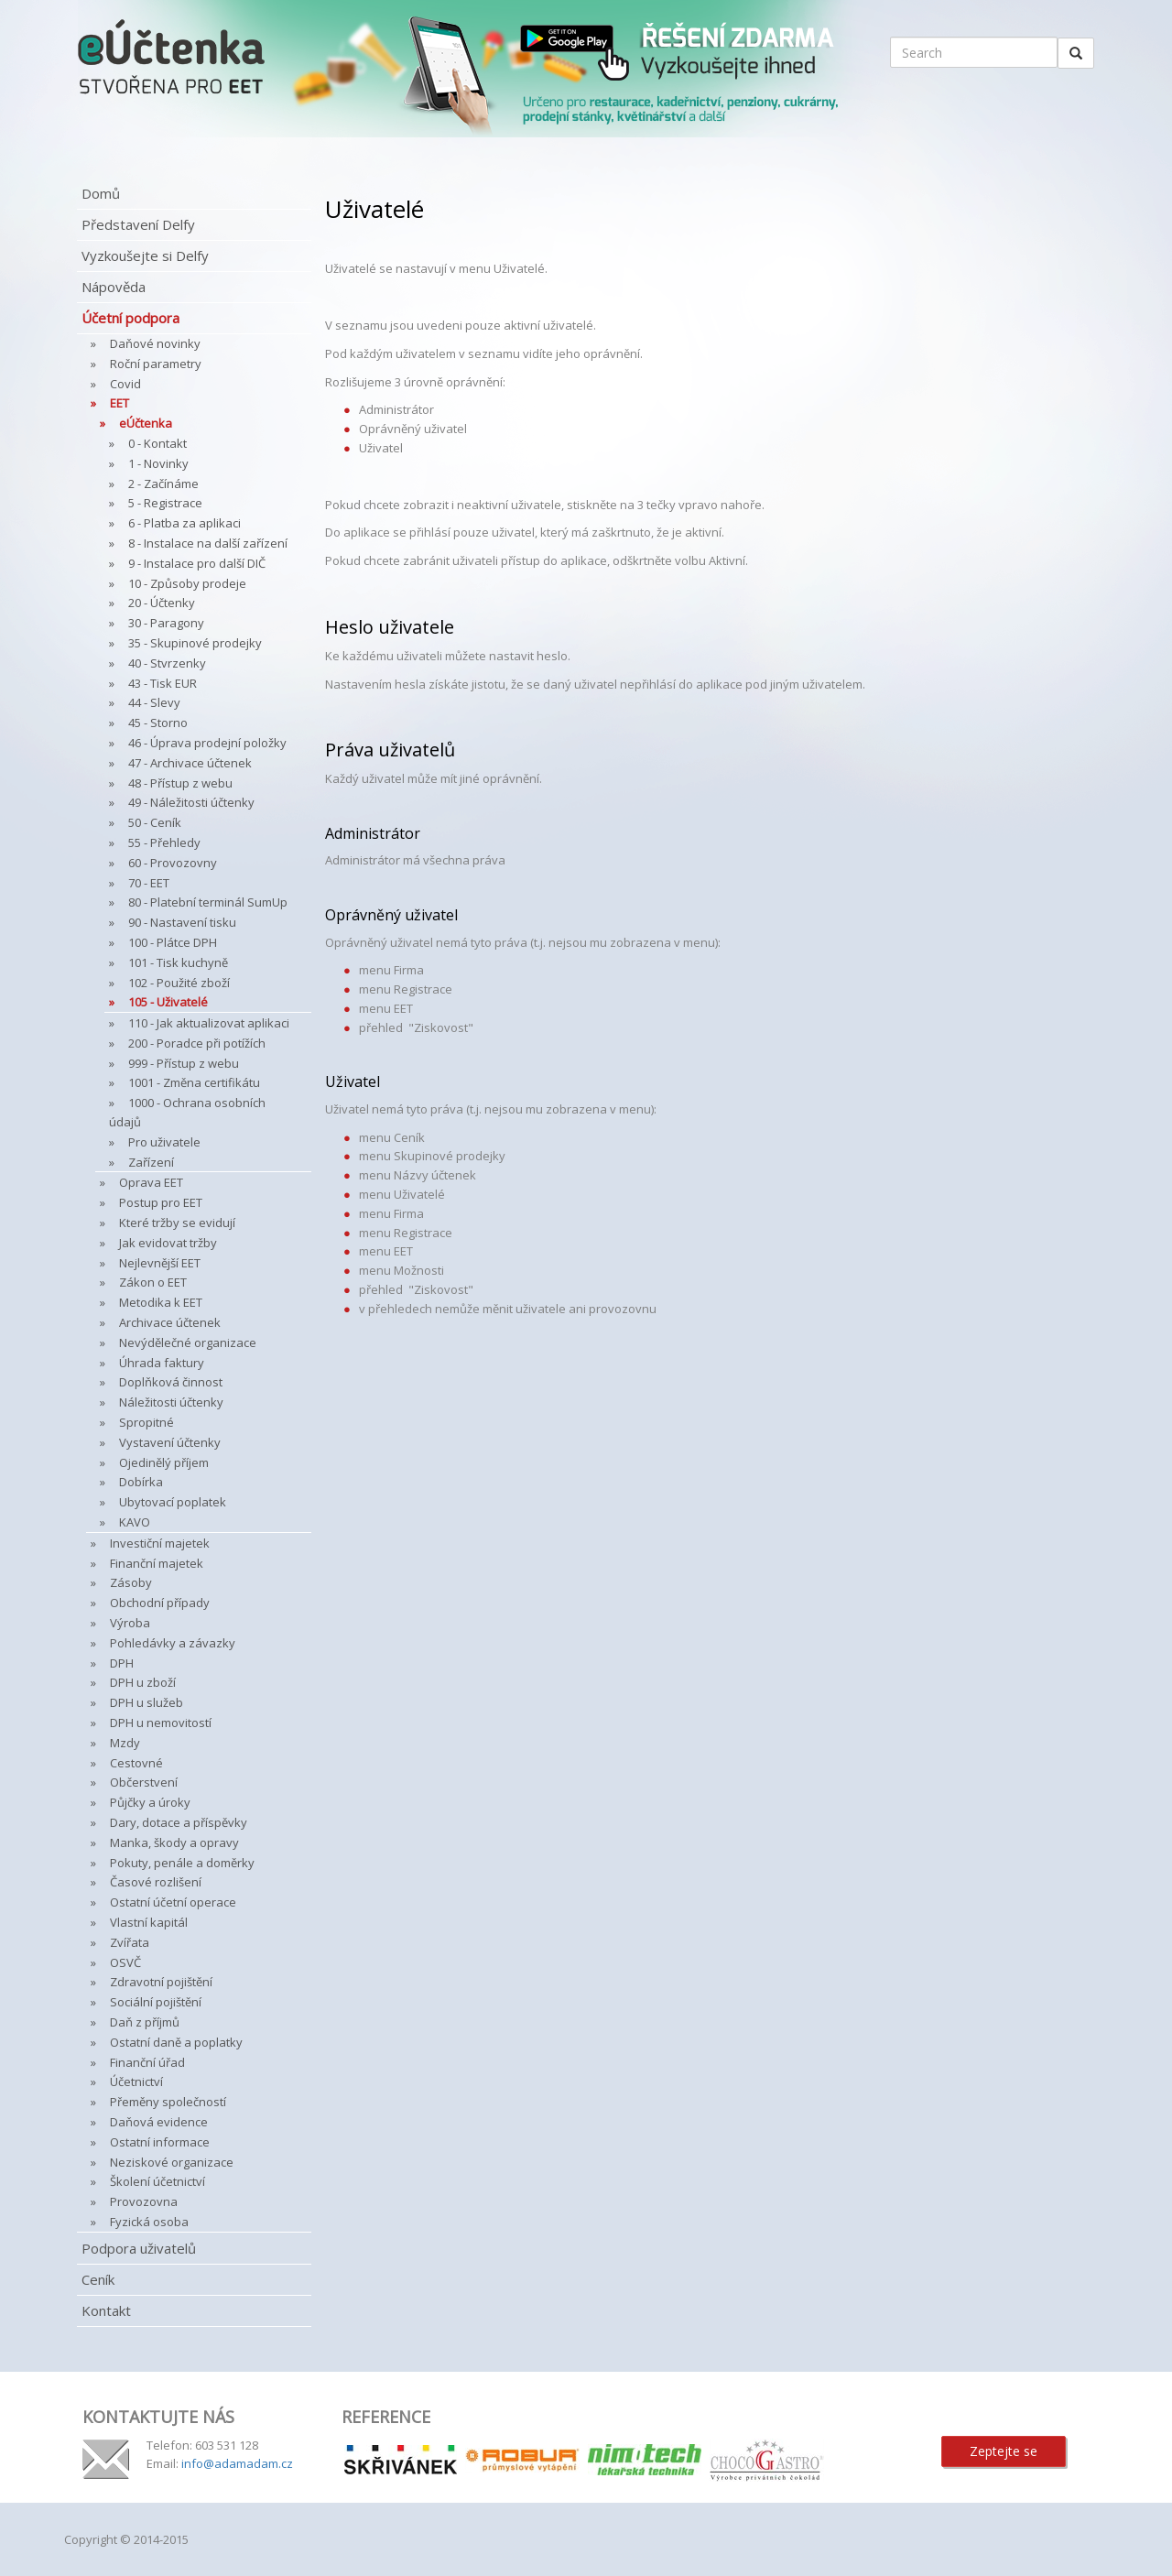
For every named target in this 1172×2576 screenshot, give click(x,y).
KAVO (134, 1522)
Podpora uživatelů (138, 2248)
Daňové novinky (155, 343)
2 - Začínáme (163, 483)
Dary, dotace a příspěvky (178, 1822)
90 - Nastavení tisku (182, 922)
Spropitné (146, 1422)
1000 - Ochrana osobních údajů (187, 1112)
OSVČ (125, 1962)
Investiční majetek (160, 1543)
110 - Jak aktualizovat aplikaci (208, 1023)
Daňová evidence (159, 2122)
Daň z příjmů (144, 2022)
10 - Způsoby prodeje (187, 583)
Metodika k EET (160, 1302)
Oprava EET (151, 1182)
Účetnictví (136, 2081)
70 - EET (148, 883)
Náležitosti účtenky (171, 1402)
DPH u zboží (143, 1682)
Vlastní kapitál (149, 1922)
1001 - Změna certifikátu (194, 1082)
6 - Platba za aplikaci (184, 523)
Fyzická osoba (149, 2221)
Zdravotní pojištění (161, 1981)
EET (119, 403)
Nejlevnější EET (160, 1263)
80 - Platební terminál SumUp (208, 902)
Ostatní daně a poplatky (176, 2042)
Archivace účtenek (170, 1322)
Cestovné (136, 1763)
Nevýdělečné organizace (187, 1342)
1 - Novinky (158, 463)
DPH (122, 1663)
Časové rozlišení (155, 1882)
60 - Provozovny (172, 862)
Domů (100, 193)
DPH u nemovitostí (161, 1722)
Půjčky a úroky (150, 1802)
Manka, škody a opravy (174, 1842)
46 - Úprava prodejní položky (207, 742)
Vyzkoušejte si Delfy (145, 255)
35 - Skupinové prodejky (195, 643)
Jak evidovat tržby (168, 1242)
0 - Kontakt (157, 443)
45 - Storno (158, 722)
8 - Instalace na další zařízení (208, 543)
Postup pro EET (160, 1202)
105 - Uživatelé (168, 1002)
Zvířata (129, 1942)
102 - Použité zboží (179, 982)
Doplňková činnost (170, 1382)
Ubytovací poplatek (172, 1502)
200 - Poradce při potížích (197, 1043)
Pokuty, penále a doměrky (182, 1862)
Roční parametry (155, 363)
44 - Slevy (154, 702)
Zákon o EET (153, 1282)
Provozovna (144, 2201)
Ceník (97, 2279)
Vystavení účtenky (170, 1442)
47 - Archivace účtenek (190, 763)
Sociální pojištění (155, 2002)
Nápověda (113, 286)
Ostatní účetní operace (173, 1902)
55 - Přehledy (164, 842)
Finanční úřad (147, 2062)
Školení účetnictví (157, 2181)
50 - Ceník (154, 822)
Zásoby (131, 1582)
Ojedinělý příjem (164, 1462)
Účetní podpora (130, 318)
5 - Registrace (165, 503)
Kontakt (106, 2310)
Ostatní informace (160, 2142)
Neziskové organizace (171, 2162)
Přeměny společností (168, 2101)
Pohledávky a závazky (172, 1643)
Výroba (130, 1622)
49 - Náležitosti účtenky (191, 802)
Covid (125, 383)
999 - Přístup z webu (183, 1063)
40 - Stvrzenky (167, 663)
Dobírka (141, 1481)
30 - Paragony (166, 622)
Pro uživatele (164, 1142)
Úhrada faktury (161, 1362)
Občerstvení (144, 1782)
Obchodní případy (160, 1602)
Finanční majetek (156, 1563)
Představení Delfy (138, 224)
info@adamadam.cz (237, 2463)
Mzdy (125, 1742)
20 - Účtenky (161, 602)
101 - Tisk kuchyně (178, 962)
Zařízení (151, 1162)
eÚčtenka (145, 423)
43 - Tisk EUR (162, 683)
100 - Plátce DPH (172, 942)
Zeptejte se (1003, 2451)
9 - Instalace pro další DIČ (197, 563)
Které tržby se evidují (177, 1222)
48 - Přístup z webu (180, 783)
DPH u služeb (146, 1702)
